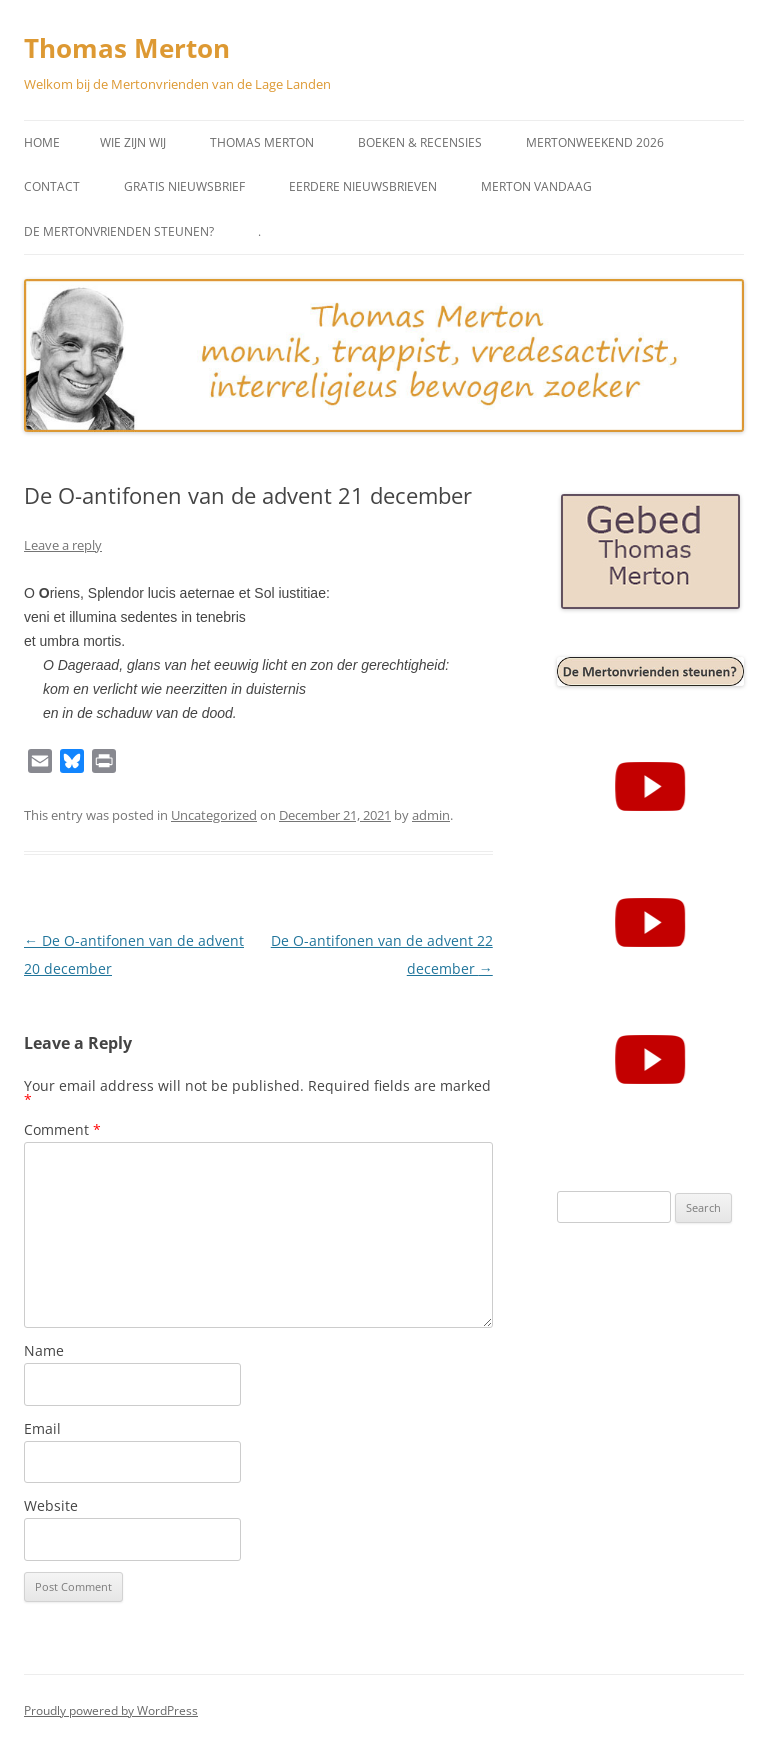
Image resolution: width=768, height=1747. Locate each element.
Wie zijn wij (133, 142)
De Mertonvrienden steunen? (119, 231)
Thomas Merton (127, 48)
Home (42, 142)
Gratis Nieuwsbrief (184, 186)
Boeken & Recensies (420, 142)
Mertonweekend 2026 (595, 142)
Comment (62, 1129)
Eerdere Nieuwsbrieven (363, 186)
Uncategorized (214, 815)
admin (431, 815)
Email (42, 1428)
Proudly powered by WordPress (111, 1710)
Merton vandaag (536, 186)
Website (51, 1505)
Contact (52, 186)
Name (44, 1350)
